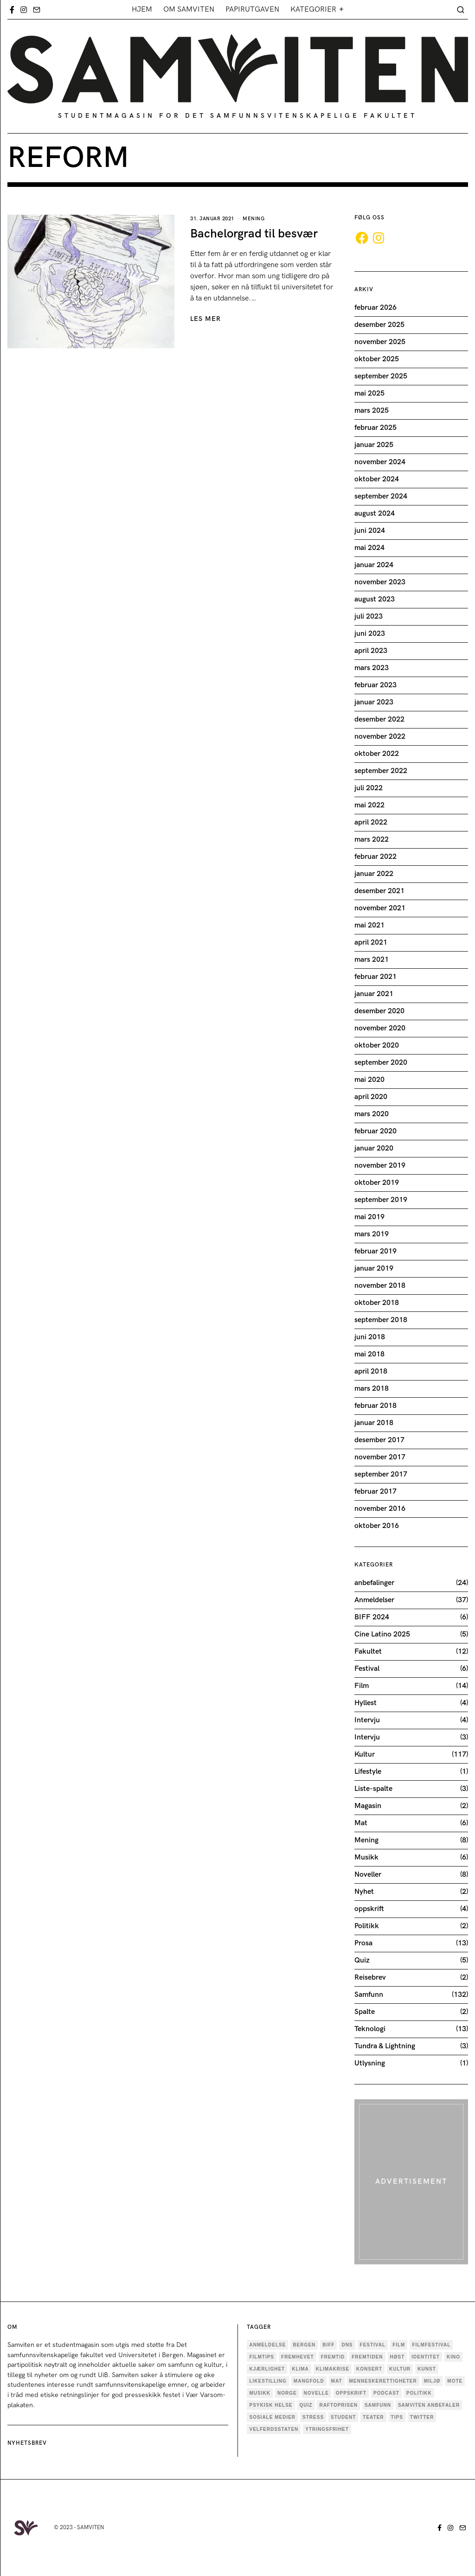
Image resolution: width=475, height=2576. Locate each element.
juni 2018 (369, 1337)
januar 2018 (373, 1423)
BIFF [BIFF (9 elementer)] (328, 2344)
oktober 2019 (376, 1182)
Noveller (367, 1874)
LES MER (205, 319)
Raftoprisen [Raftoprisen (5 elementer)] (338, 2405)
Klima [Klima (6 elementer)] (300, 2368)
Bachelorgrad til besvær (254, 234)
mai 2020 (369, 1079)
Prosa (363, 1943)
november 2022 (380, 736)
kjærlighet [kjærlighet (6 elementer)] (267, 2368)
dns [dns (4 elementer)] (347, 2344)
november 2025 (380, 342)
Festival (366, 1668)
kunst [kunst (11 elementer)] (426, 2368)
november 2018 (380, 1285)
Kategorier (313, 9)
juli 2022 (368, 788)
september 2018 (381, 1320)
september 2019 (381, 1199)
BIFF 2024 (371, 1617)
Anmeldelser (374, 1600)
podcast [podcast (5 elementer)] (386, 2393)
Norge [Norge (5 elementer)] (287, 2393)
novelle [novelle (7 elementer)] (316, 2393)
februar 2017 (375, 1491)
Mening (253, 219)
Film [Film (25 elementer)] (398, 2344)
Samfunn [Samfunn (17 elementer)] (378, 2405)
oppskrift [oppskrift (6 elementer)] (351, 2393)
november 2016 (380, 1508)
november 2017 (380, 1457)
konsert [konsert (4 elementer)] (369, 2368)
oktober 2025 (376, 359)
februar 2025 (375, 427)
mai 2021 (369, 925)
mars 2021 (371, 959)
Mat (360, 1823)
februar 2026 (375, 307)
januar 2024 (373, 565)
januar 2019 (373, 1268)
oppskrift (369, 1909)
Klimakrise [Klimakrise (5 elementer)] (332, 2368)
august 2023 (374, 599)
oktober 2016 (376, 1525)
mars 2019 (371, 1234)
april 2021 (370, 942)
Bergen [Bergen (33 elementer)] (304, 2344)
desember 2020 (379, 1011)
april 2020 (370, 1097)
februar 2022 (375, 856)
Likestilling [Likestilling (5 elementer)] (267, 2381)
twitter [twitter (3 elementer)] (422, 2417)
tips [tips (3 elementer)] (397, 2417)
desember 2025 (379, 324)
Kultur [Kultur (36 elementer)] (400, 2368)
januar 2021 (373, 994)
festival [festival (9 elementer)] (373, 2344)
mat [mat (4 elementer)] (336, 2381)
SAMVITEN (90, 2527)
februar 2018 (375, 1405)
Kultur (364, 1754)
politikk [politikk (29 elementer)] (419, 2393)
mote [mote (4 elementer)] (454, 2381)
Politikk (366, 1926)
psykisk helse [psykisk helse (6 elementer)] (270, 2405)
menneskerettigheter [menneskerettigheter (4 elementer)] (383, 2381)
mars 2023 (371, 668)
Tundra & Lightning (384, 2046)
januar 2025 (373, 445)
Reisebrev (370, 1977)
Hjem (142, 9)
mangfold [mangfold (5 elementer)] (309, 2381)
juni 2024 (369, 530)
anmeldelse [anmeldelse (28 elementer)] (267, 2344)
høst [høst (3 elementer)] (397, 2356)
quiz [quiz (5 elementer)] (306, 2405)
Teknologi (369, 2029)
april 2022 (370, 822)
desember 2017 (379, 1440)
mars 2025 (371, 410)
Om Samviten (188, 9)
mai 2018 (369, 1354)
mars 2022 (371, 839)
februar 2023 (375, 685)
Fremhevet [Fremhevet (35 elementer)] (297, 2356)
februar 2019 (375, 1251)
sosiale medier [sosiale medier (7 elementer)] (272, 2417)
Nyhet (364, 1891)
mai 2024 (369, 547)
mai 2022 (369, 805)
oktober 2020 (376, 1045)
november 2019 (380, 1165)
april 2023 (370, 650)
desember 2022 (379, 719)
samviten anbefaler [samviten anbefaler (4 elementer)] (429, 2405)
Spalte (364, 2011)
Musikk (366, 1857)
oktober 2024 (376, 479)
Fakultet (368, 1651)
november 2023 (380, 582)
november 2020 (380, 1028)
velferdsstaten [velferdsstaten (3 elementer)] (273, 2429)
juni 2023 (369, 633)
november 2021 (380, 908)
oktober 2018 (376, 1302)
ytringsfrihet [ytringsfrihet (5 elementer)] (327, 2429)
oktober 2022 (376, 753)
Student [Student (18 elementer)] (343, 2417)
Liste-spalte (373, 1788)
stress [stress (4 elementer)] (313, 2417)
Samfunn (369, 1994)
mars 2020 (371, 1114)
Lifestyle (367, 1771)
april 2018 (370, 1371)
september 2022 (381, 771)
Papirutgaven (252, 9)
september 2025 (381, 376)
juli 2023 (368, 616)
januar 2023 (373, 702)
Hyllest (365, 1703)
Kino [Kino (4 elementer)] (453, 2356)
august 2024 (374, 513)
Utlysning (369, 2063)
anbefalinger (374, 1583)
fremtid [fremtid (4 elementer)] (333, 2356)
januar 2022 (373, 873)
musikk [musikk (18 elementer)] (259, 2393)
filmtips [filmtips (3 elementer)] (261, 2356)
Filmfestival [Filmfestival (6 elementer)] (431, 2344)
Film (361, 1685)
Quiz (362, 1960)
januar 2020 (373, 1148)
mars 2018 (371, 1388)
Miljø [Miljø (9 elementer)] (432, 2381)
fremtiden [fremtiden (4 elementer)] (367, 2356)
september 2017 (381, 1474)
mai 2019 (369, 1217)
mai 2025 (369, 393)
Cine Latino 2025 (382, 1634)
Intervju (367, 1720)
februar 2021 (375, 976)
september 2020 (381, 1062)
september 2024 (381, 496)
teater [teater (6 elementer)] (373, 2417)
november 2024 (380, 462)
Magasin (367, 1806)
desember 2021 (379, 891)
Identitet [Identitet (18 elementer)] (425, 2356)
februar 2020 (375, 1131)
